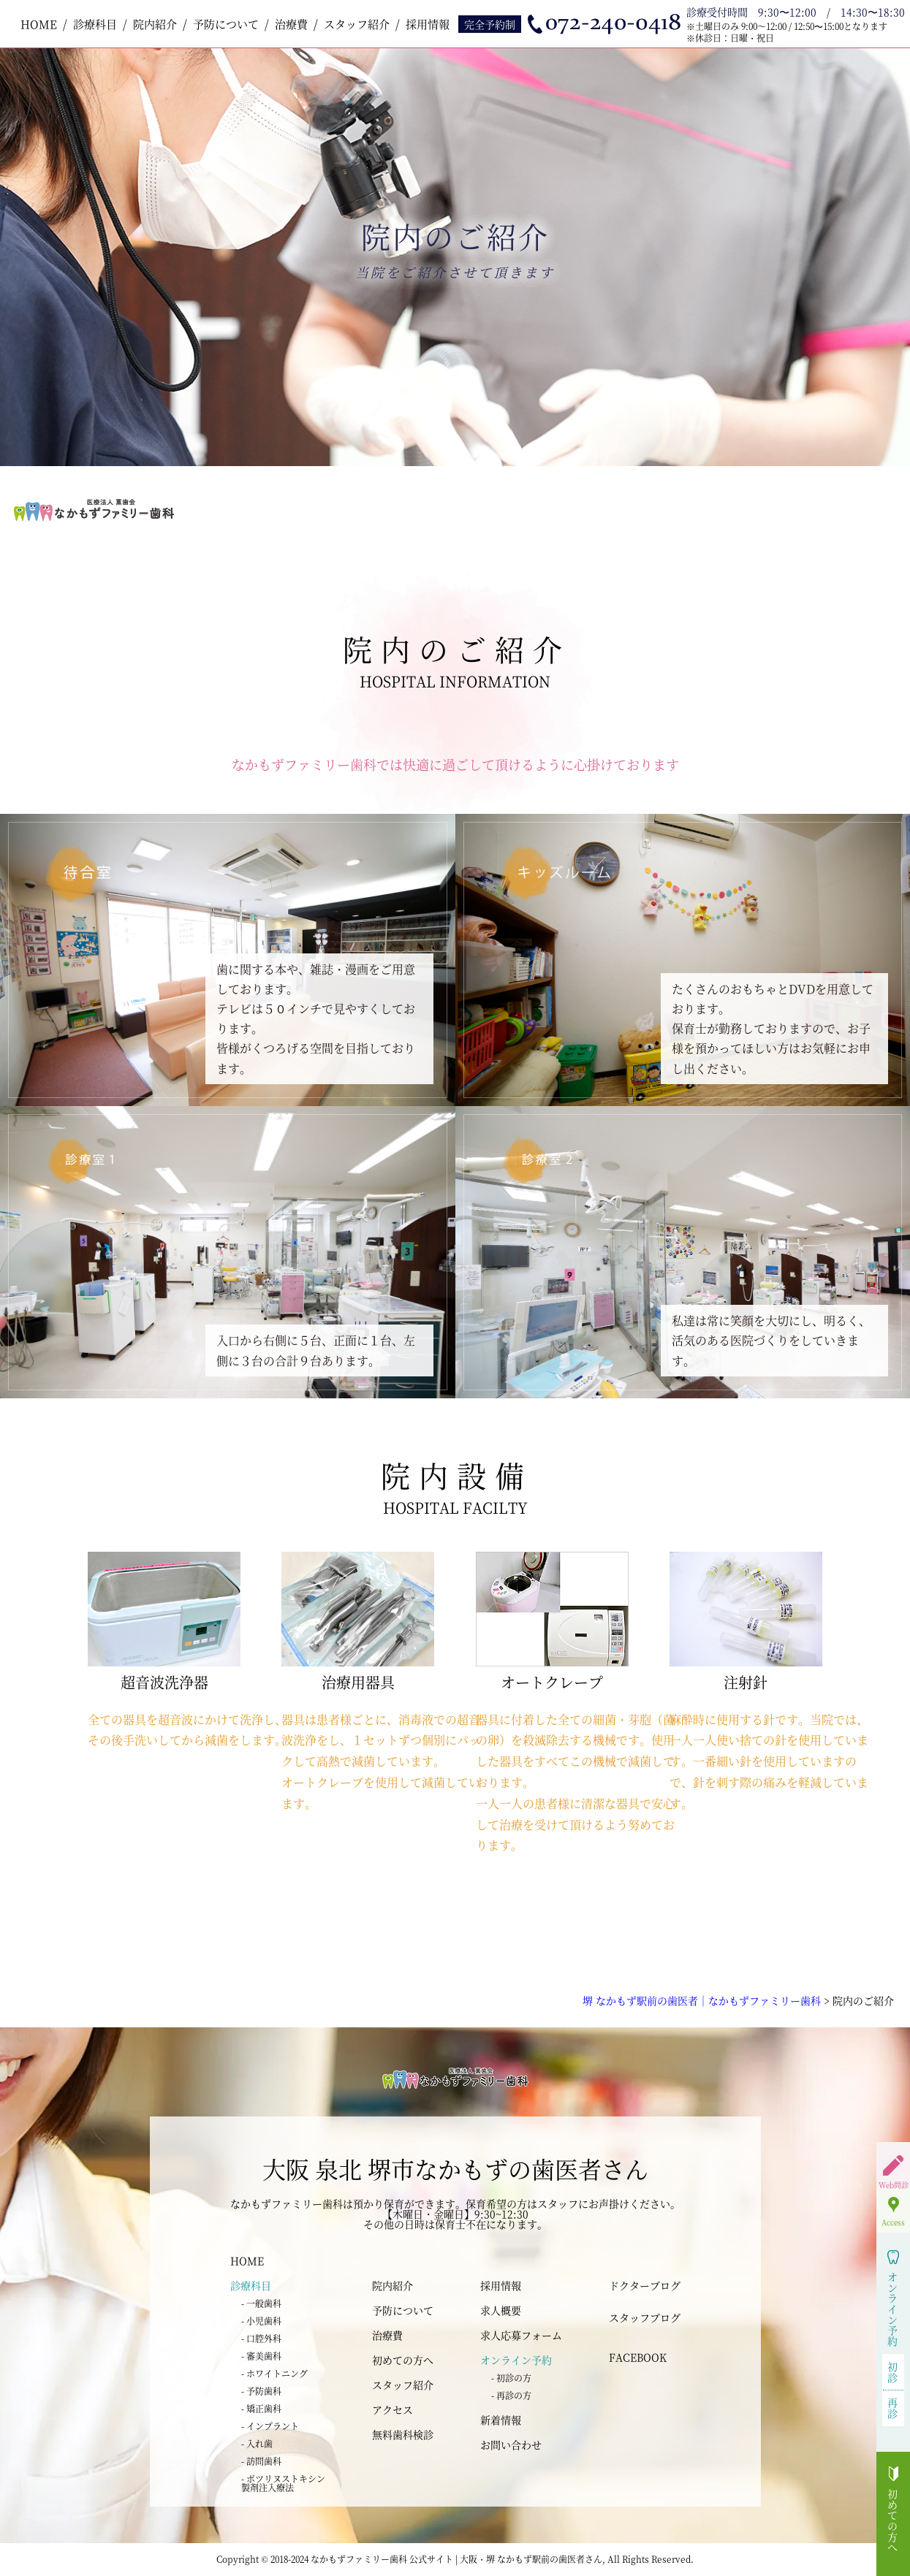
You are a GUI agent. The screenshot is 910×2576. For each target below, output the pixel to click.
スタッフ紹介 (357, 23)
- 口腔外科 (261, 2338)
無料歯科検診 (402, 2434)
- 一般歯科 (261, 2303)
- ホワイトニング (274, 2373)
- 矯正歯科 (261, 2408)
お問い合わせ (511, 2444)
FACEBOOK (638, 2357)
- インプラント (270, 2426)
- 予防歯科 (261, 2391)
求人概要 (500, 2310)
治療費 (291, 23)
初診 (892, 2372)
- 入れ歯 (257, 2443)
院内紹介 (155, 23)
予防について (226, 23)
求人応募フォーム (521, 2335)
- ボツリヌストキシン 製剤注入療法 (283, 2482)
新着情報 (500, 2419)
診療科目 (95, 23)
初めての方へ (402, 2359)
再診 (892, 2407)
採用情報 (428, 23)
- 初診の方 (511, 2377)
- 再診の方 (511, 2395)
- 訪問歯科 (261, 2461)
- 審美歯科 (261, 2356)
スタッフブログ (644, 2317)
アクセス (392, 2409)
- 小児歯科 (261, 2320)
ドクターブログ (644, 2285)
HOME (38, 23)
